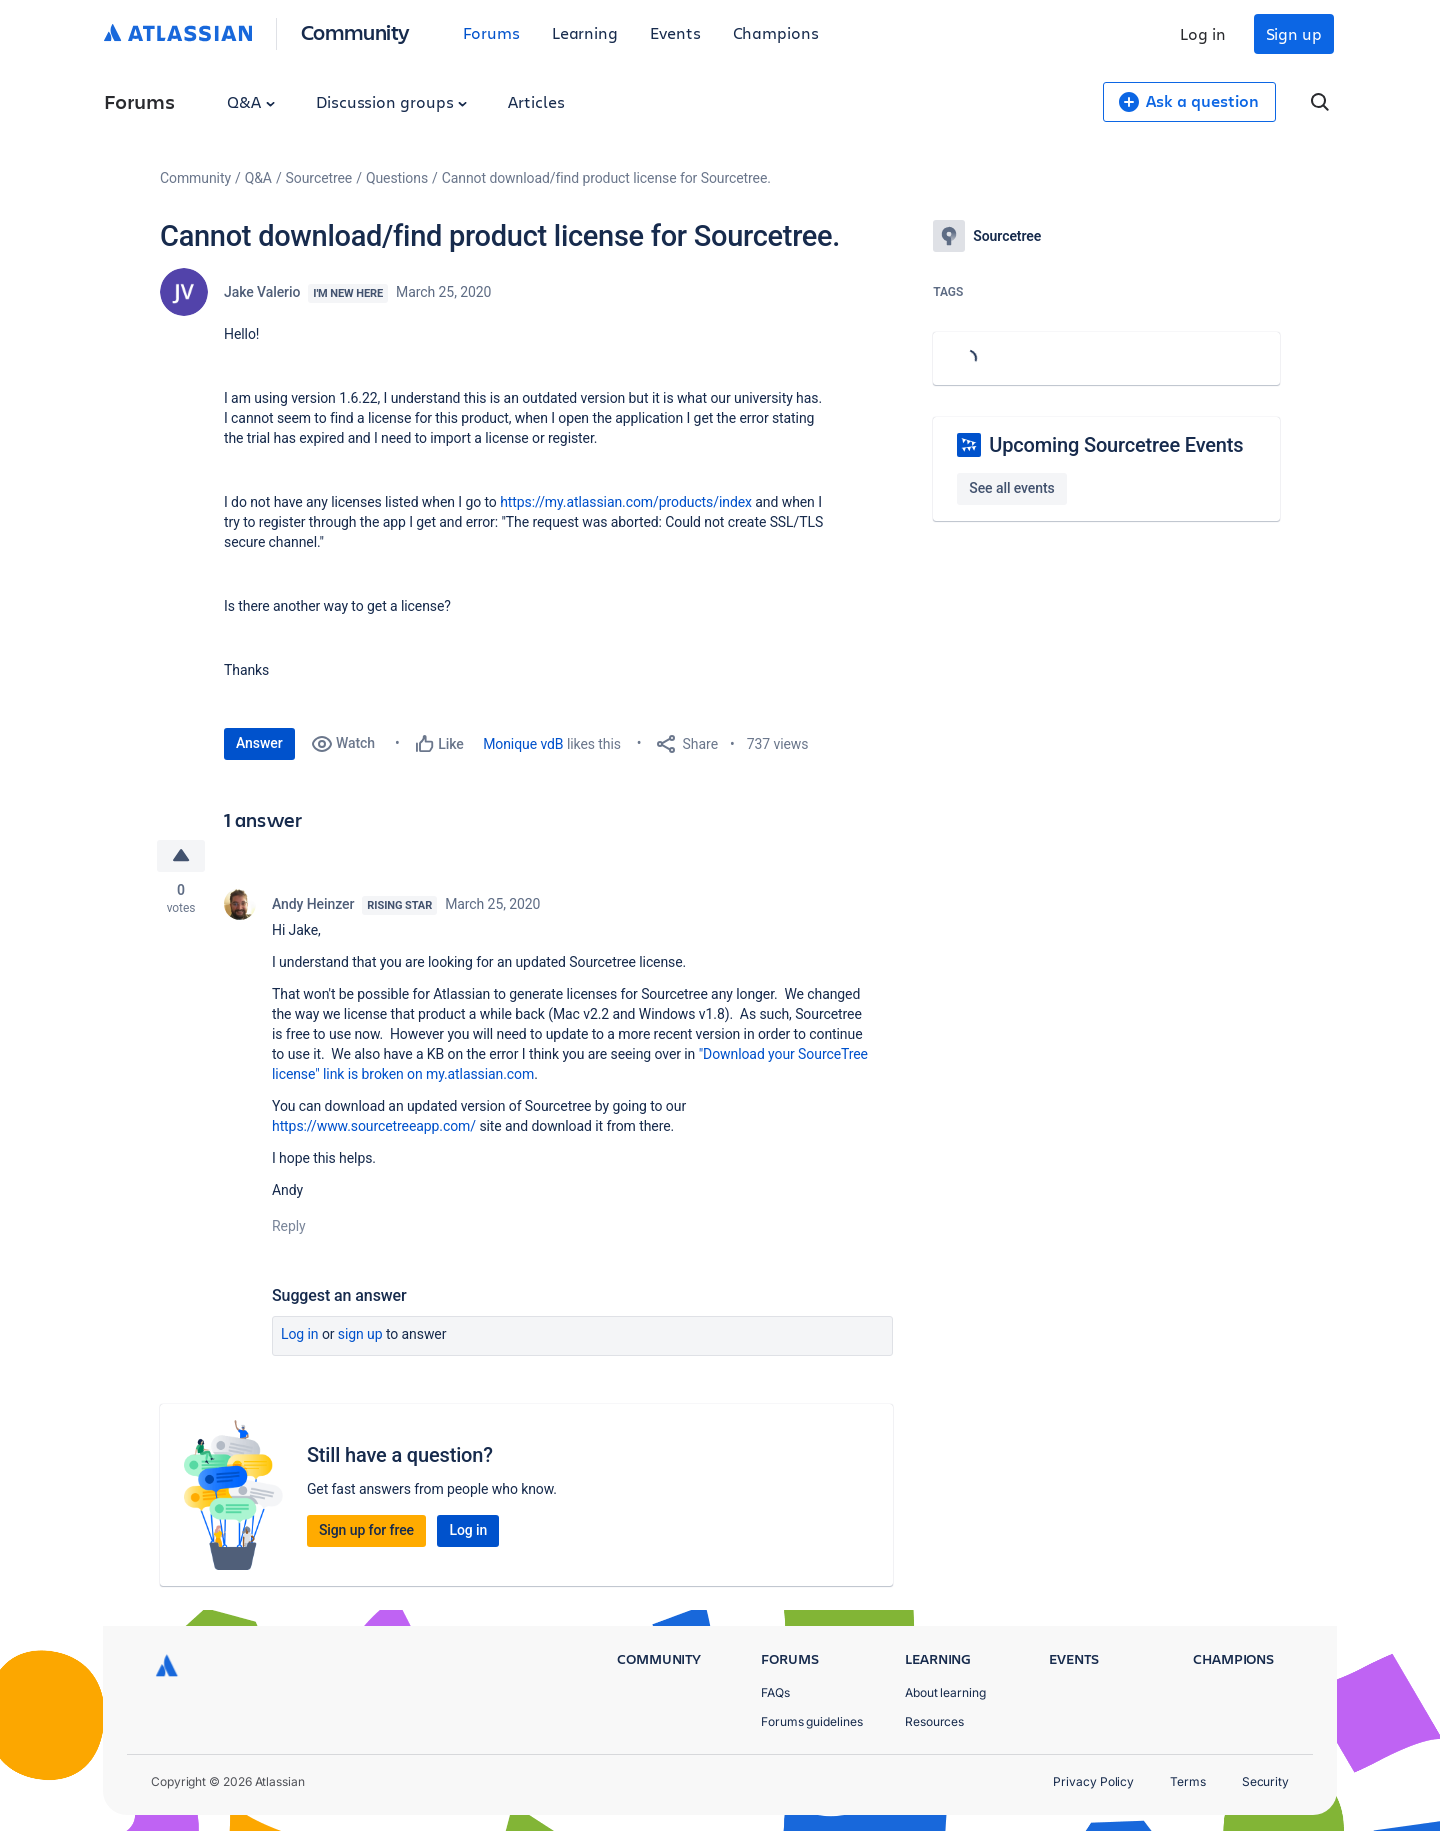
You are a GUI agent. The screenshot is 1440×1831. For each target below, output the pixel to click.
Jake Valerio (262, 292)
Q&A (251, 101)
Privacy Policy (1093, 1781)
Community (355, 31)
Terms (1188, 1781)
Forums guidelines (812, 1721)
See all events (1011, 488)
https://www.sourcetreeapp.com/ (374, 1126)
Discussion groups (392, 101)
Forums (491, 32)
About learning (945, 1692)
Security (1265, 1781)
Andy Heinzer (313, 904)
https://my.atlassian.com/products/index (626, 502)
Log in (1203, 33)
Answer (259, 743)
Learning (585, 32)
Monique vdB (523, 744)
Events (675, 32)
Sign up (1294, 33)
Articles (536, 101)
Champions (776, 32)
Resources (934, 1721)
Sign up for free (366, 1530)
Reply (289, 1226)
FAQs (775, 1692)
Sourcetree (319, 178)
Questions (397, 178)
